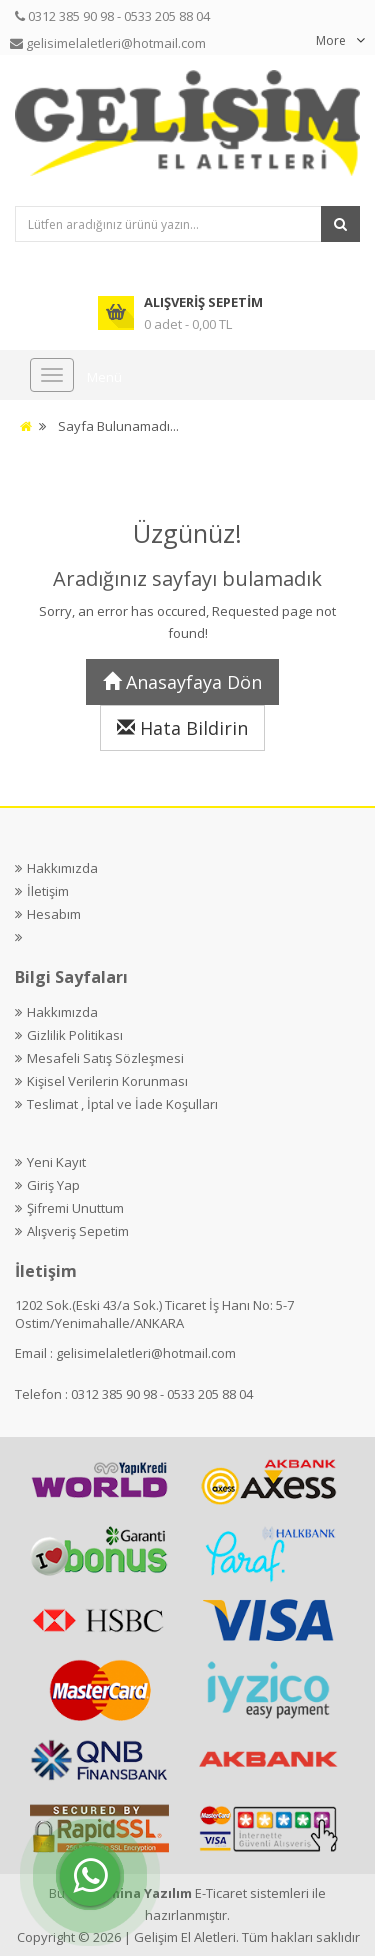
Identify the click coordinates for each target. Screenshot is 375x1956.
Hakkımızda (62, 868)
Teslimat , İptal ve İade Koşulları (122, 1104)
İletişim (48, 891)
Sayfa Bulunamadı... (118, 426)
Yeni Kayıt (56, 1162)
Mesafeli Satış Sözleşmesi (105, 1058)
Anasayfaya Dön (182, 682)
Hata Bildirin (182, 728)
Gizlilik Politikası (75, 1035)
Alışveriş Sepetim (78, 1231)
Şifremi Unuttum (75, 1208)
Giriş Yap (53, 1185)
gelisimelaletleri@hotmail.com (146, 1353)
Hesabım (54, 914)
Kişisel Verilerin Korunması (107, 1081)
